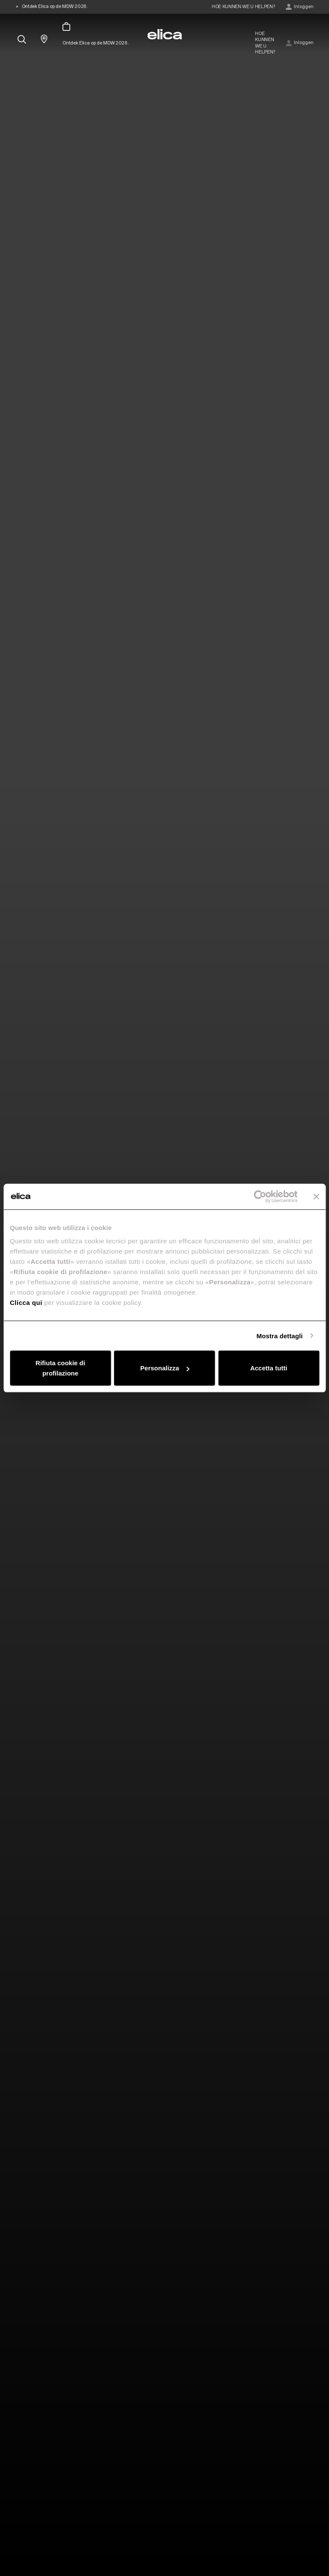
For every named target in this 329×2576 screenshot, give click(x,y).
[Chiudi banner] (316, 1196)
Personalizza (165, 1368)
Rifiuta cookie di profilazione (60, 1368)
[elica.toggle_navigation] (20, 18)
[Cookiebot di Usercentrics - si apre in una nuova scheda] (259, 1196)
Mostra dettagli (279, 1335)
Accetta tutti (269, 1368)
